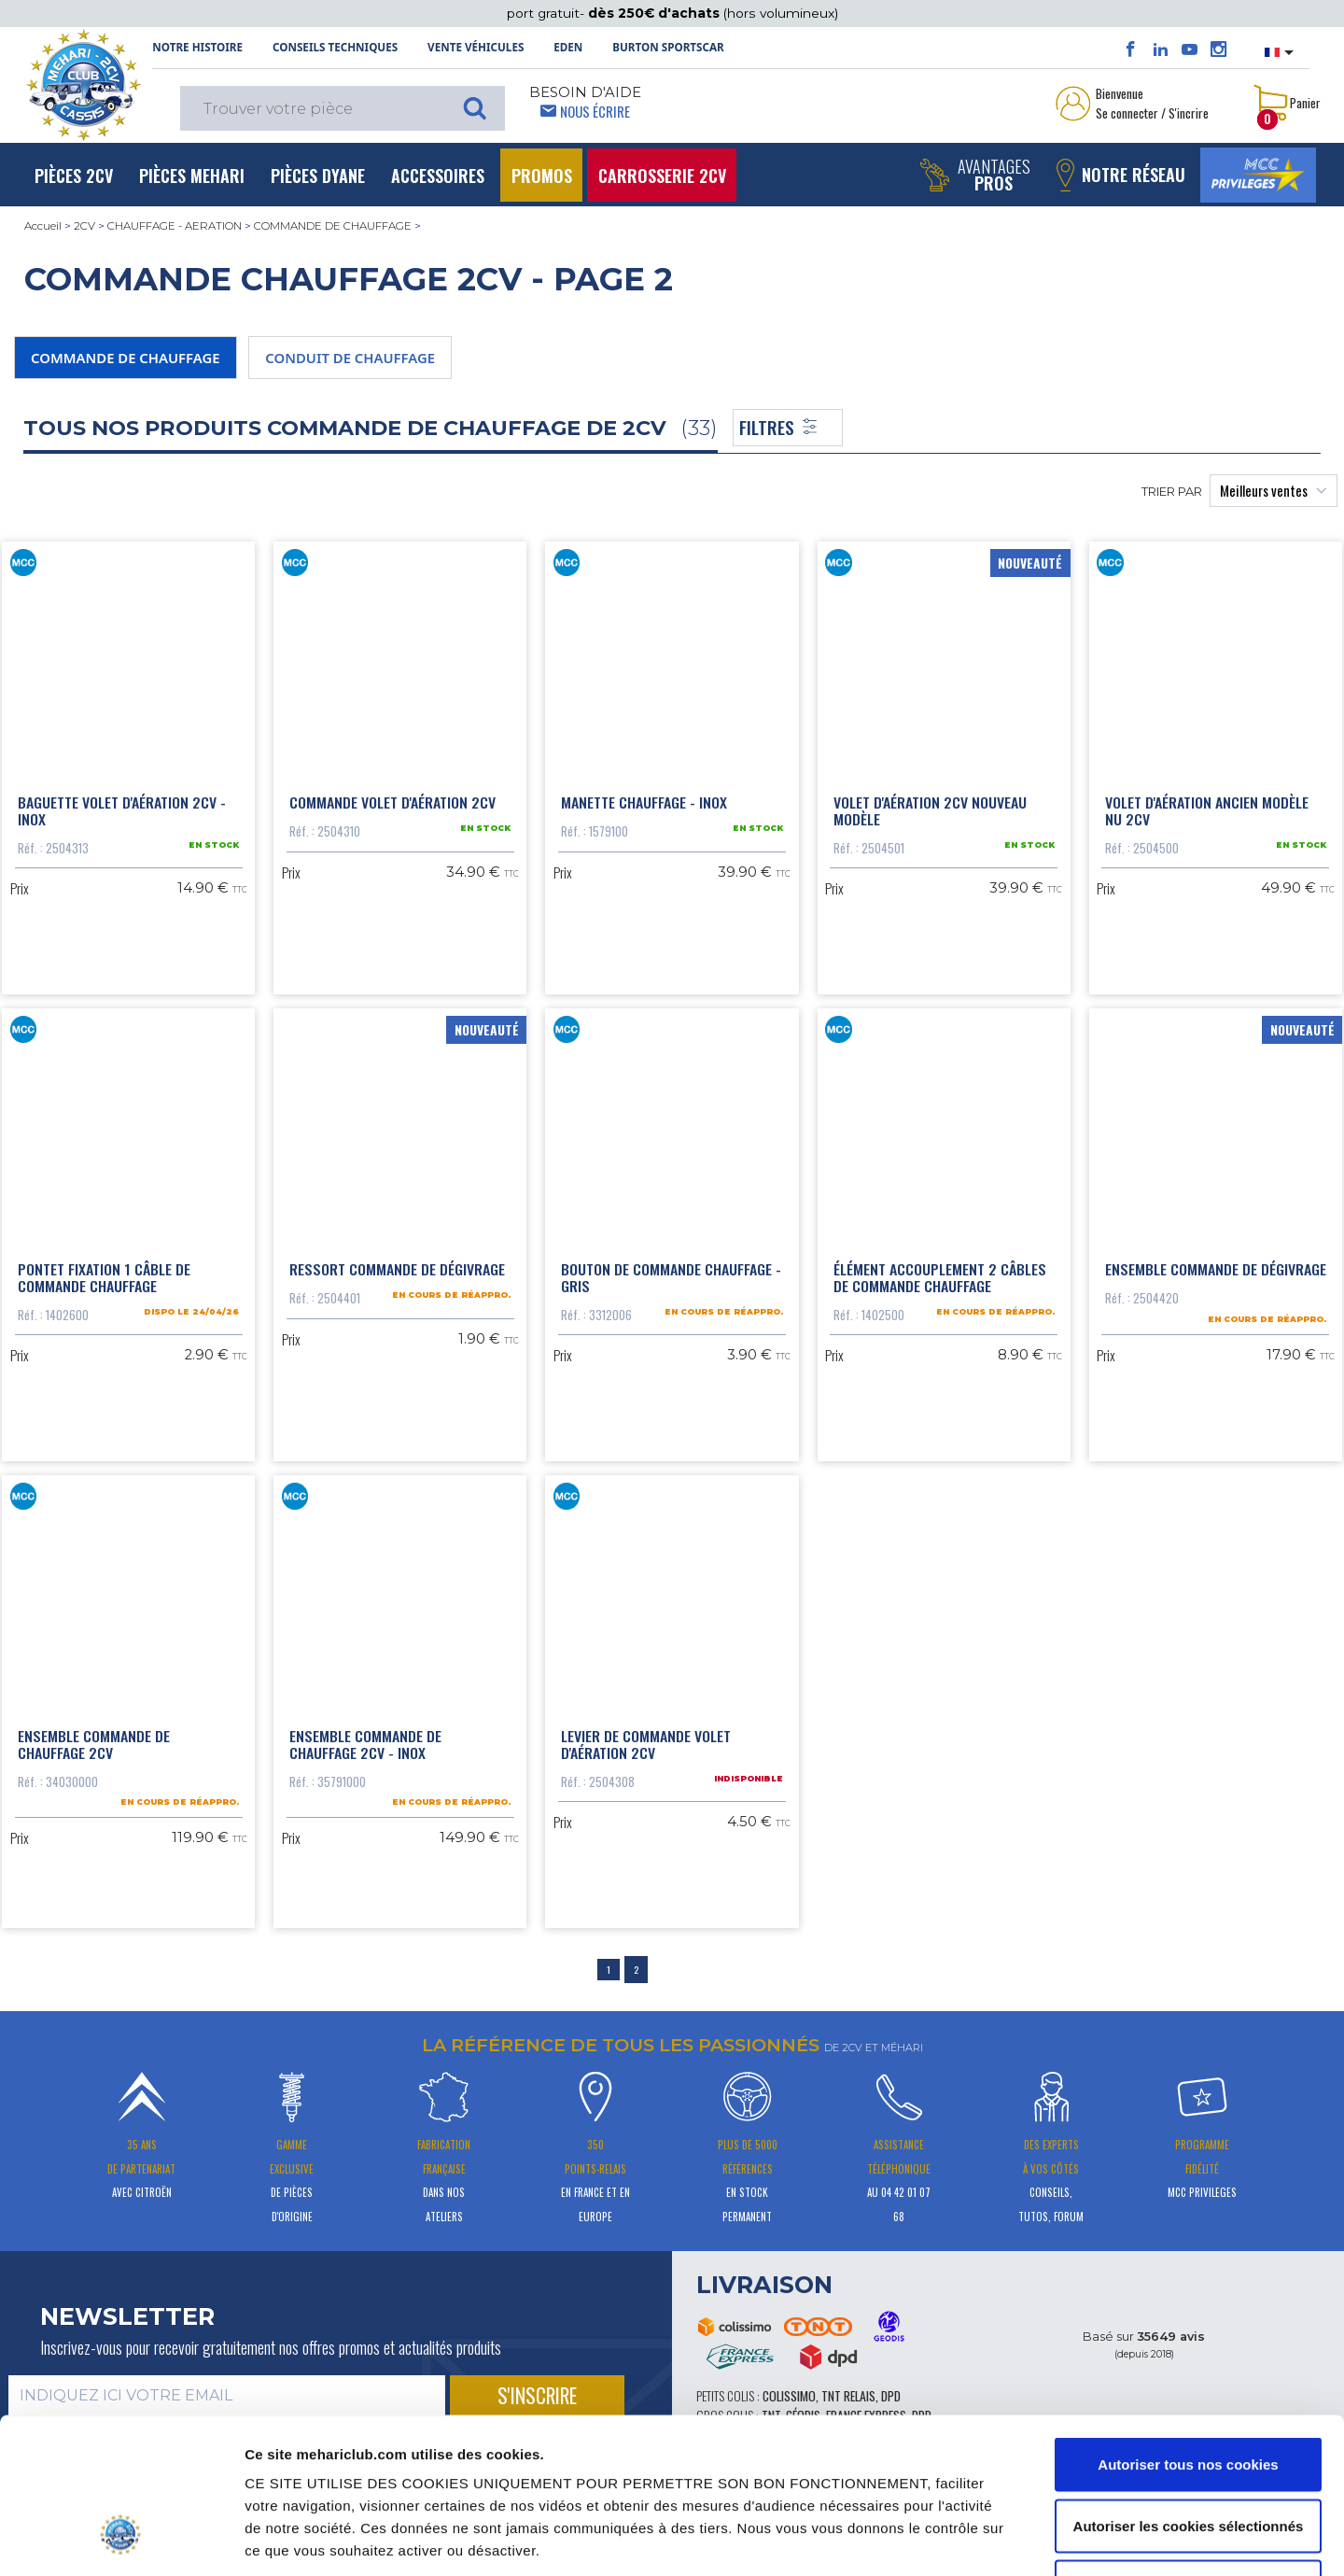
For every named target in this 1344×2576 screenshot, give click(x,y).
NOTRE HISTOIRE (197, 47)
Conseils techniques (335, 47)
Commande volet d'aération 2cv (392, 802)
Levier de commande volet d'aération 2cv (646, 1744)
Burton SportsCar (667, 47)
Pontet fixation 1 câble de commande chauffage (104, 1277)
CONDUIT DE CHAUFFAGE (350, 357)
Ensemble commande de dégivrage (1215, 1269)
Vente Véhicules (475, 47)
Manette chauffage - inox (644, 802)
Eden (567, 47)
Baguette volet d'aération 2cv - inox (122, 810)
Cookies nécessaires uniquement (1188, 2453)
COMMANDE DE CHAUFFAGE (333, 225)
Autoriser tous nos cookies (1188, 2331)
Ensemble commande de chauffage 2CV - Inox (365, 1744)
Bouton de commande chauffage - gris (671, 1277)
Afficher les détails (1020, 2539)
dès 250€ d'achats (655, 13)
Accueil (43, 225)
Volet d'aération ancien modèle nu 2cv (1207, 810)
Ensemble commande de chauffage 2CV (94, 1744)
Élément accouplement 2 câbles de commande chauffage (939, 1277)
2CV (84, 225)
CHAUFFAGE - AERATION (174, 225)
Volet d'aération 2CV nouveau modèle (930, 810)
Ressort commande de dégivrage (397, 1269)
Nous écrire (595, 111)
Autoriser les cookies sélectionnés (1188, 2392)
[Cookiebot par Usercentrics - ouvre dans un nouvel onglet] (121, 2540)
